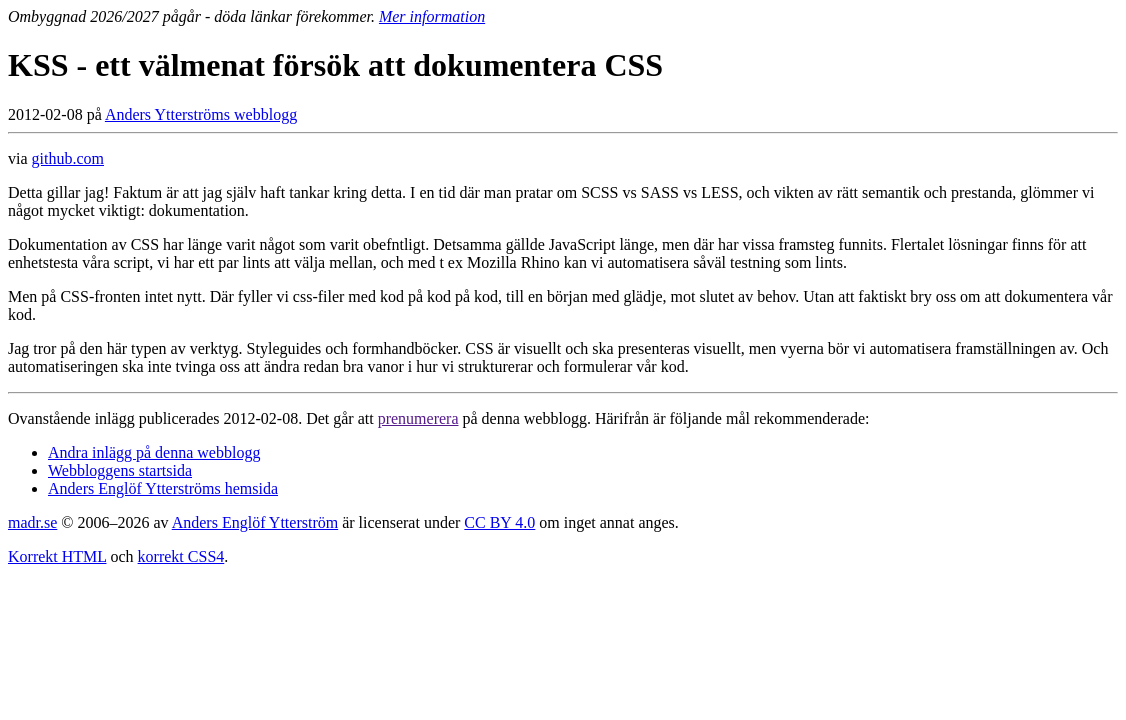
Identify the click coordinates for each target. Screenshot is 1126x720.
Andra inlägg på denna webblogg (154, 452)
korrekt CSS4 (181, 556)
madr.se (32, 522)
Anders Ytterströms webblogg (201, 114)
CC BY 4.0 (499, 522)
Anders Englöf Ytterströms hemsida (163, 488)
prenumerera (418, 418)
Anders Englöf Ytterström (255, 522)
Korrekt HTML (57, 556)
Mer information (432, 16)
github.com (68, 158)
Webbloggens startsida (120, 470)
